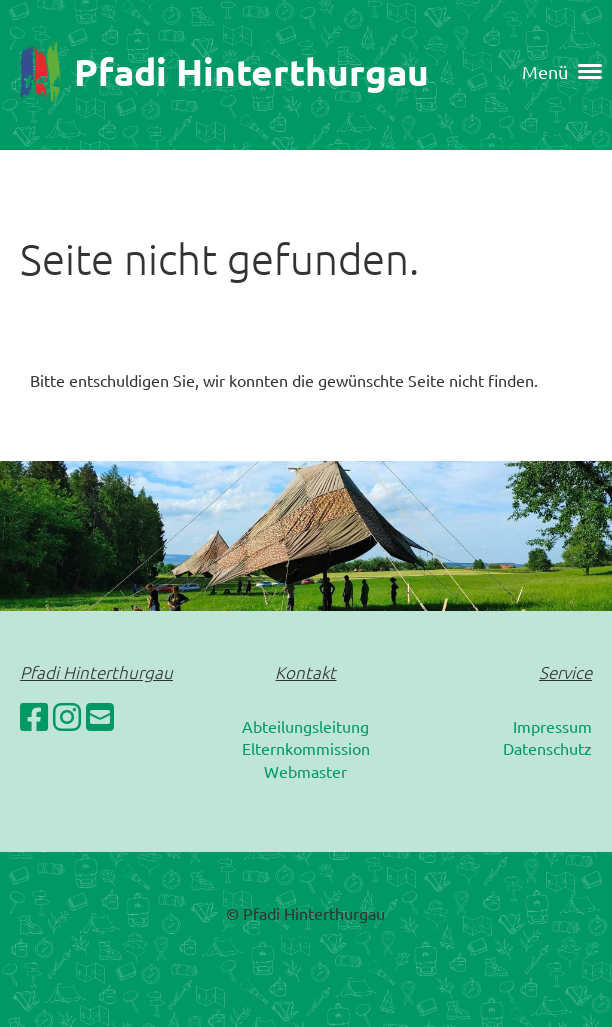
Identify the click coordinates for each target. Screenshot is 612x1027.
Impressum (552, 726)
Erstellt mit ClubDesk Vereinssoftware (305, 937)
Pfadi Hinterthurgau (251, 71)
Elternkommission (306, 748)
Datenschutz (547, 748)
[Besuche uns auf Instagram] (67, 716)
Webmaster (305, 771)
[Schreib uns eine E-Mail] (100, 716)
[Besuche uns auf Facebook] (34, 716)
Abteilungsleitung (305, 726)
